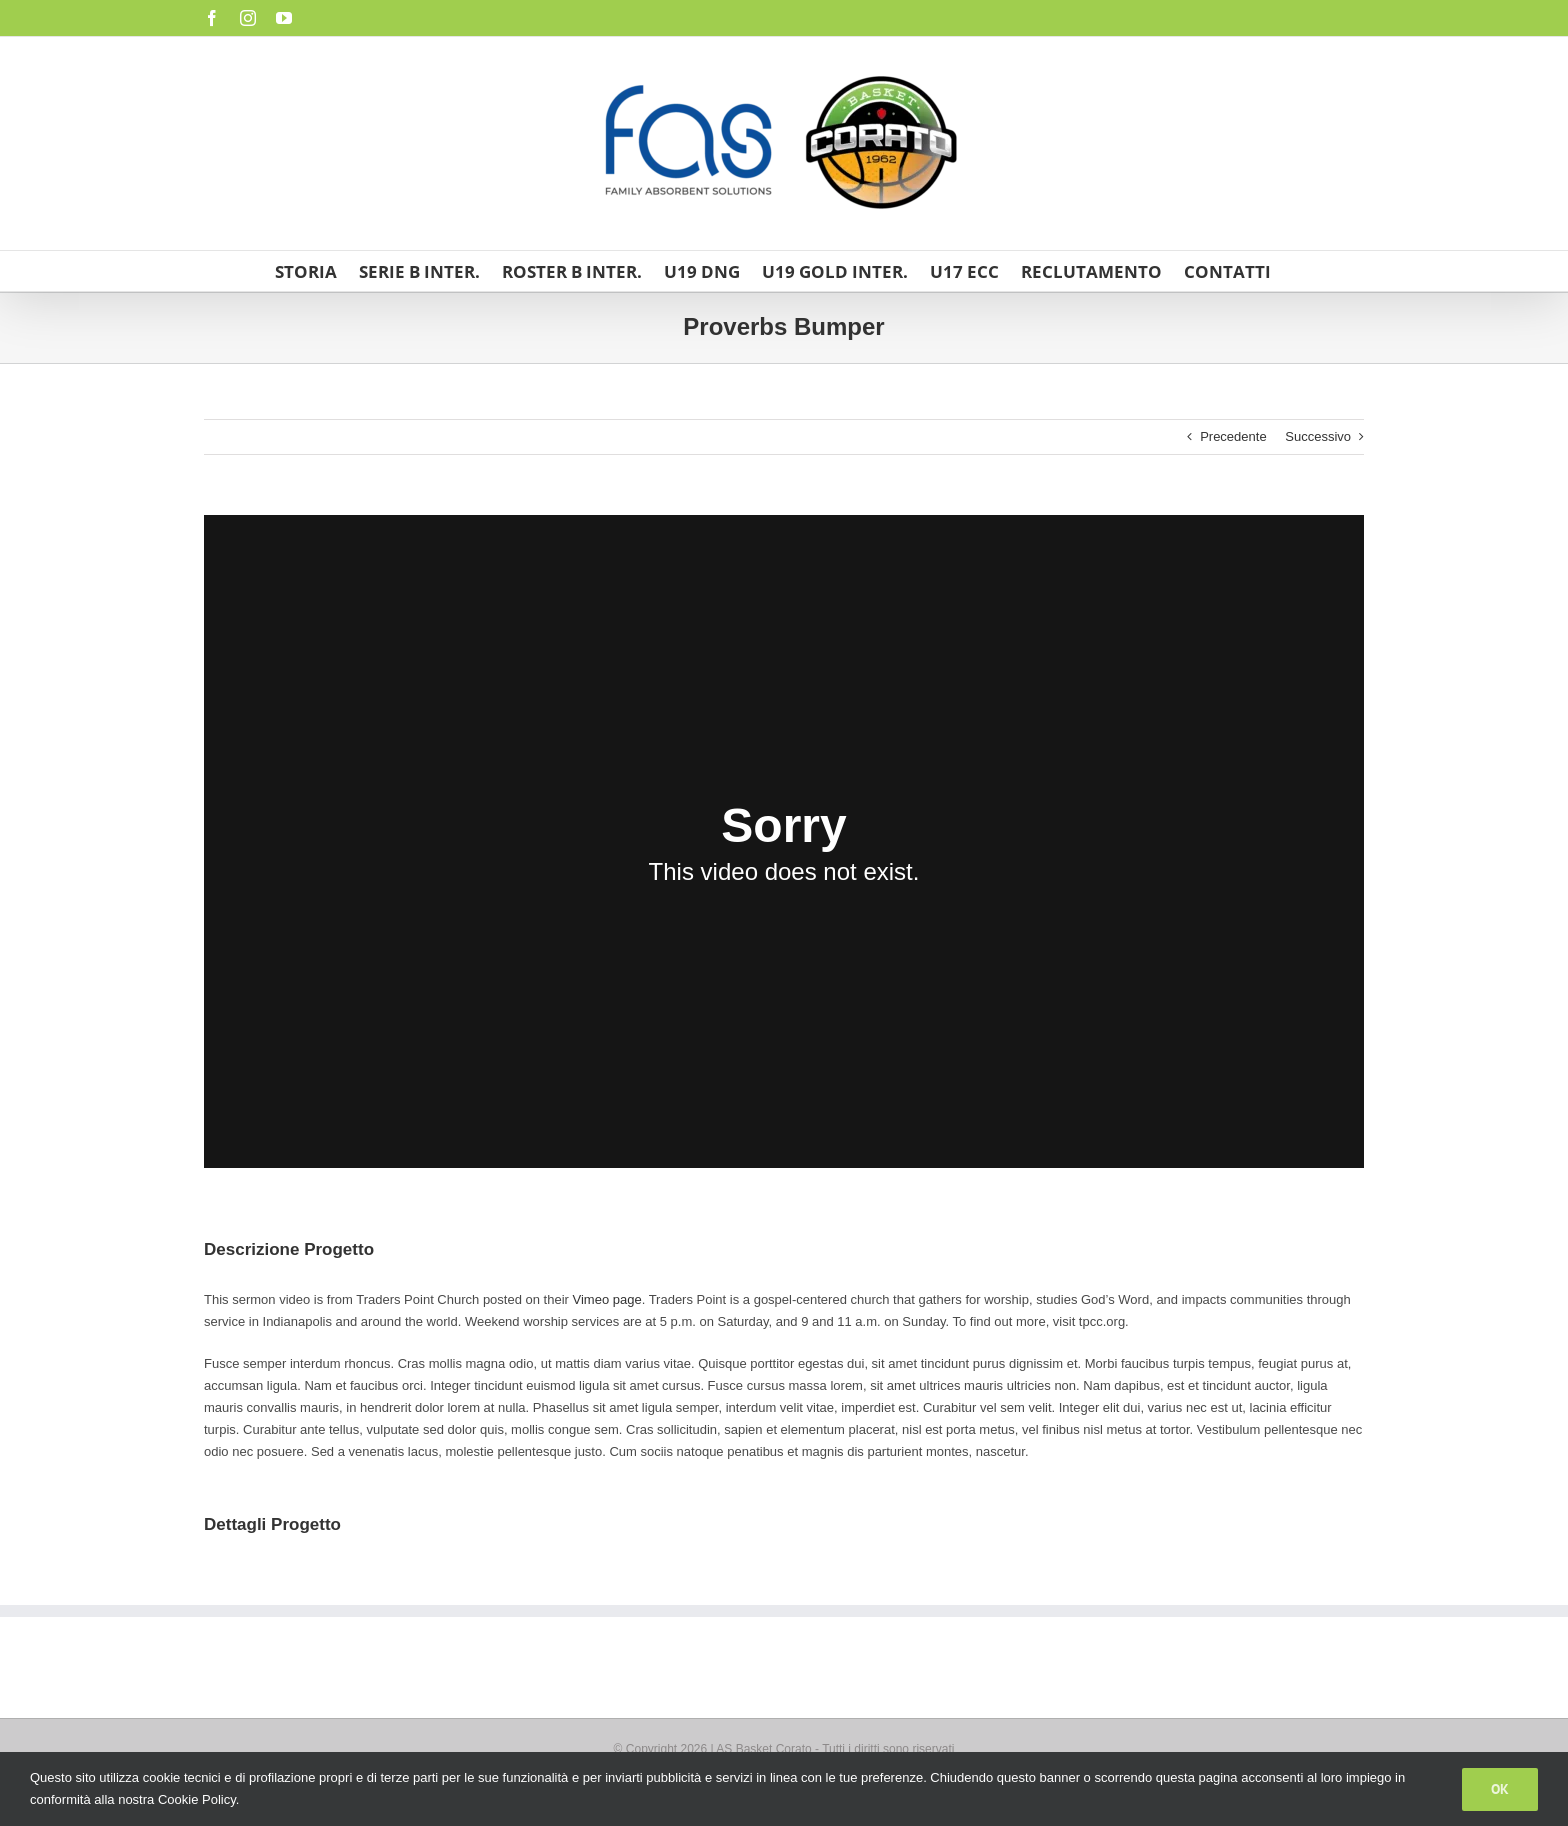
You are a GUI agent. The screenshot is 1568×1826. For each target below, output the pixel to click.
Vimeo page (607, 1299)
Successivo (1318, 436)
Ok (1500, 1789)
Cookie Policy (197, 1799)
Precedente (1233, 436)
